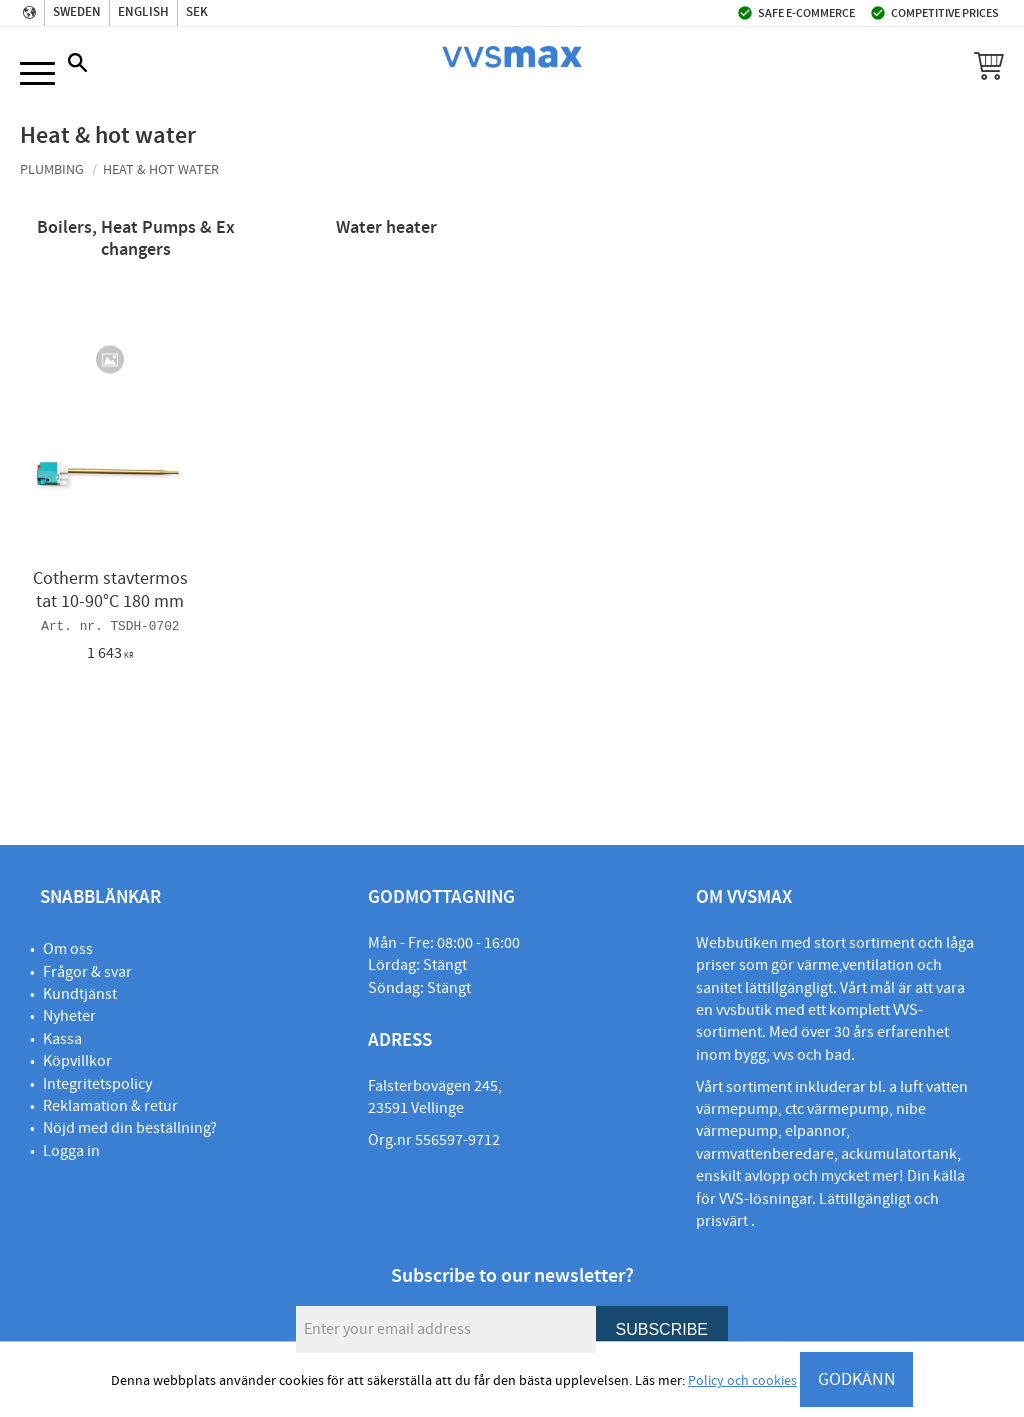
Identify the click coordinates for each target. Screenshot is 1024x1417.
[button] (37, 74)
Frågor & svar (87, 972)
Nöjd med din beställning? (130, 1128)
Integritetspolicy (97, 1084)
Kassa (62, 1039)
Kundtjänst (80, 994)
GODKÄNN (857, 1379)
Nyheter (69, 1016)
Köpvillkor (77, 1061)
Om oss (68, 949)
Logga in (71, 1151)
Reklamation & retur (110, 1106)
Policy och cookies (742, 1381)
